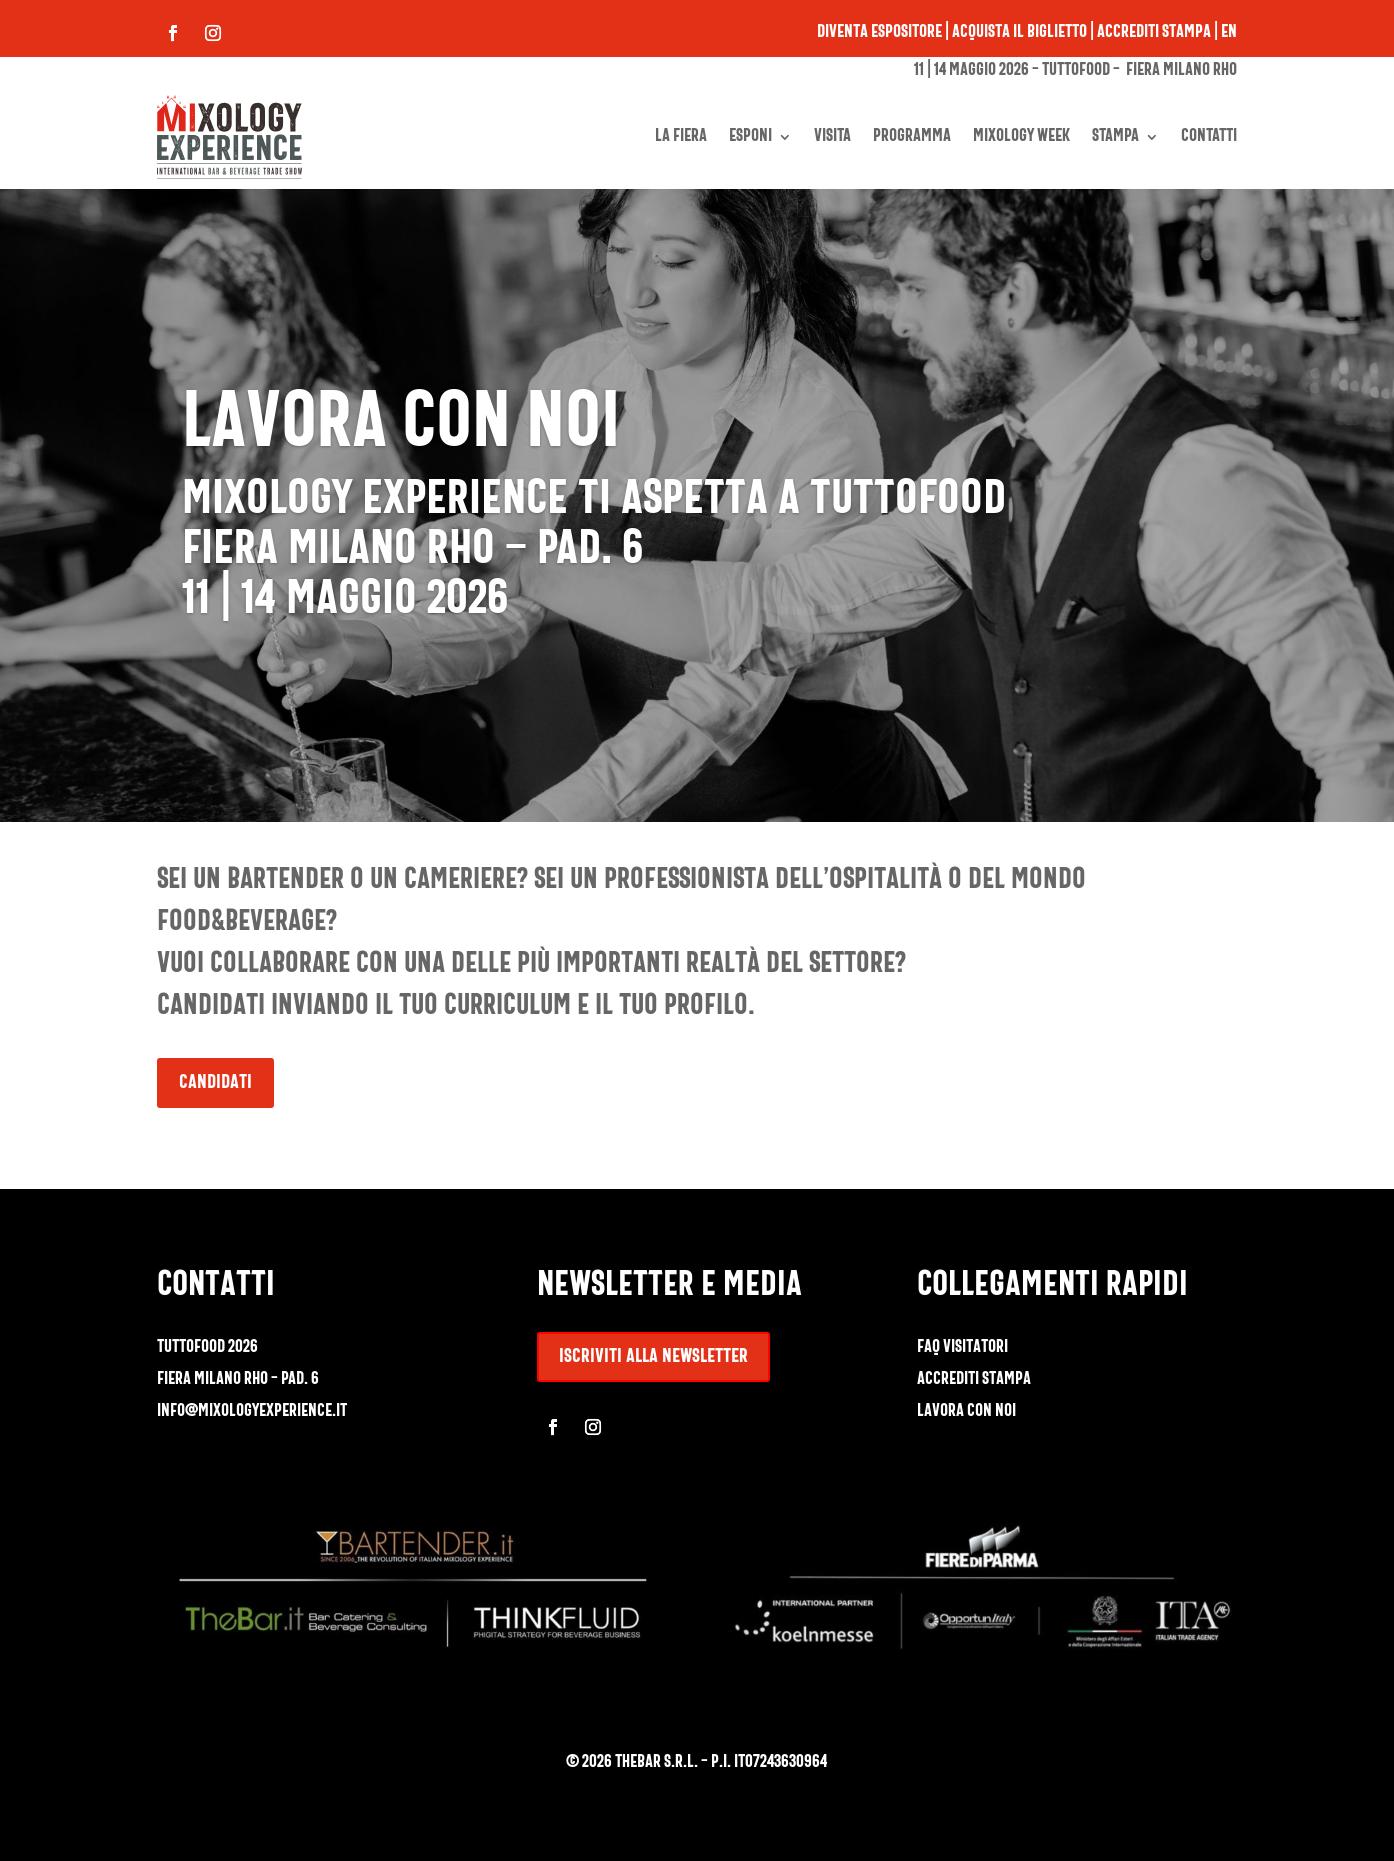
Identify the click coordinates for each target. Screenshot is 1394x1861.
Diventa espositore (879, 32)
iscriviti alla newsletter (653, 1357)
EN (1229, 32)
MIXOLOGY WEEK (1021, 136)
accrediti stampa (974, 1379)
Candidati (215, 1083)
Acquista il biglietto (1019, 32)
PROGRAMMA (912, 136)
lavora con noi (966, 1411)
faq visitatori (962, 1347)
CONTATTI (1209, 136)
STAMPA (1115, 136)
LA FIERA (681, 136)
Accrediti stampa (1154, 32)
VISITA (832, 136)
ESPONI (750, 136)
